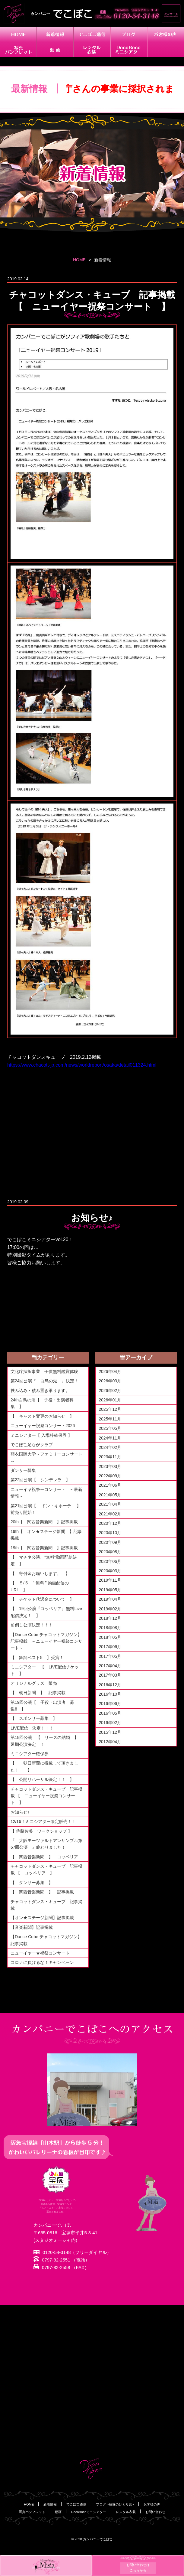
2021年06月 (110, 1485)
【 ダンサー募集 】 (32, 1882)
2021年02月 (110, 1513)
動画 (58, 2512)
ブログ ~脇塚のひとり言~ (115, 2504)
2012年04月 (110, 1741)
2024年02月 (110, 1447)
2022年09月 (110, 1475)
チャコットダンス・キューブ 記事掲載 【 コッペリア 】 (46, 1869)
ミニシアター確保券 (30, 1753)
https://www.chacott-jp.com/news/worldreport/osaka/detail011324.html (81, 1065)
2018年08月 (110, 1627)
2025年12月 (110, 1409)
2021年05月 (110, 1494)
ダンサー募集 (23, 1470)
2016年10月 (110, 1694)
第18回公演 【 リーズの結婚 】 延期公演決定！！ (47, 1740)
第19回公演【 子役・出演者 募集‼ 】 (43, 1705)
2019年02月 (110, 1608)
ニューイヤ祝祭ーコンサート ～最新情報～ (46, 1492)
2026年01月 (110, 1399)
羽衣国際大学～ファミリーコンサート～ (46, 1457)
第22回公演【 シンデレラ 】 (40, 1479)
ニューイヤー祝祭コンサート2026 (43, 1425)
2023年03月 (110, 1466)
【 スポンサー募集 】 (36, 1718)
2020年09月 (110, 1542)
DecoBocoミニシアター (88, 2512)
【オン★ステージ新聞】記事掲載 (42, 1917)
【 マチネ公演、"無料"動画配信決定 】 (44, 1560)
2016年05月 (110, 1713)
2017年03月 (110, 1675)
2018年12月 (110, 1618)
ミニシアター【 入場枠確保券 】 (41, 1435)
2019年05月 (110, 1589)
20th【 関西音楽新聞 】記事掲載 (44, 1521)
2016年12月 (110, 1684)
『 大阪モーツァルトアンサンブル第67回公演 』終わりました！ (46, 1844)
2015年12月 (110, 1732)
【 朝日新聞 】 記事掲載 (38, 1692)
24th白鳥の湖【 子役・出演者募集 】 (42, 1403)
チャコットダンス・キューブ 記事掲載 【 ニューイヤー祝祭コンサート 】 (46, 1796)
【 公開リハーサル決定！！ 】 (42, 1779)
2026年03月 (110, 1380)
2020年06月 (110, 1561)
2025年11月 (110, 1419)
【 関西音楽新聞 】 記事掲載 (42, 1892)
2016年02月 (110, 1722)
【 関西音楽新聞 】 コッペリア (46, 1856)
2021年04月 (110, 1504)
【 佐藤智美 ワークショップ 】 (41, 1831)
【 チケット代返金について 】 (42, 1599)
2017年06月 (110, 1646)
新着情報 (50, 2504)
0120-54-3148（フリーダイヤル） (72, 2252)
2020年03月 (110, 1570)
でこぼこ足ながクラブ (32, 1444)
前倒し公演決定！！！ (32, 1624)
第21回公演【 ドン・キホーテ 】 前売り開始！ (48, 1509)
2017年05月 (110, 1656)
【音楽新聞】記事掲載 (32, 1927)
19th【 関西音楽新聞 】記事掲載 (44, 1547)
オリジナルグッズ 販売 (34, 1683)
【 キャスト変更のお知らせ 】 (42, 1416)
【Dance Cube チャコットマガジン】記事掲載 (46, 1940)
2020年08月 (110, 1551)
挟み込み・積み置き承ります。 (40, 1390)
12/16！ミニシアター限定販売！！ (43, 1821)
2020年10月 (110, 1532)
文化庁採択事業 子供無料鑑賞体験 (44, 1371)
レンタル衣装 (126, 2512)
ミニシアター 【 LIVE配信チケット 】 (45, 1670)
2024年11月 (110, 1438)
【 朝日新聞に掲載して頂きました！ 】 (44, 1766)
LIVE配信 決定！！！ (32, 1728)
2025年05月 (110, 1428)
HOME (79, 259)
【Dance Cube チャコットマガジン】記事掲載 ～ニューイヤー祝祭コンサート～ (46, 1641)
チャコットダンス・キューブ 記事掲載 (46, 1905)
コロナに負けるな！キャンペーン (42, 1962)
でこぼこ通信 (76, 2504)
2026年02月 (110, 1390)
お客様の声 (152, 2504)
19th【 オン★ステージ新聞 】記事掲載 (46, 1535)
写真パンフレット (32, 2512)
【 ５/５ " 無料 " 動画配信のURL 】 (40, 1586)
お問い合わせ (155, 2512)
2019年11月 (110, 1580)
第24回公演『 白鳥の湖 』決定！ (45, 1380)
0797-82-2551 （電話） (61, 2260)
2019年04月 (110, 1599)
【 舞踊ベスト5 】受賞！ (37, 1657)
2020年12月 (110, 1523)
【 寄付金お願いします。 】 (40, 1573)
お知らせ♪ (20, 1812)
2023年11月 (110, 1456)
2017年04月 (110, 1665)
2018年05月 (110, 1637)
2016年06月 (110, 1703)
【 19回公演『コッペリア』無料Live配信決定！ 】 (46, 1612)
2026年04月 (110, 1371)
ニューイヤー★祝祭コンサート (40, 1953)
